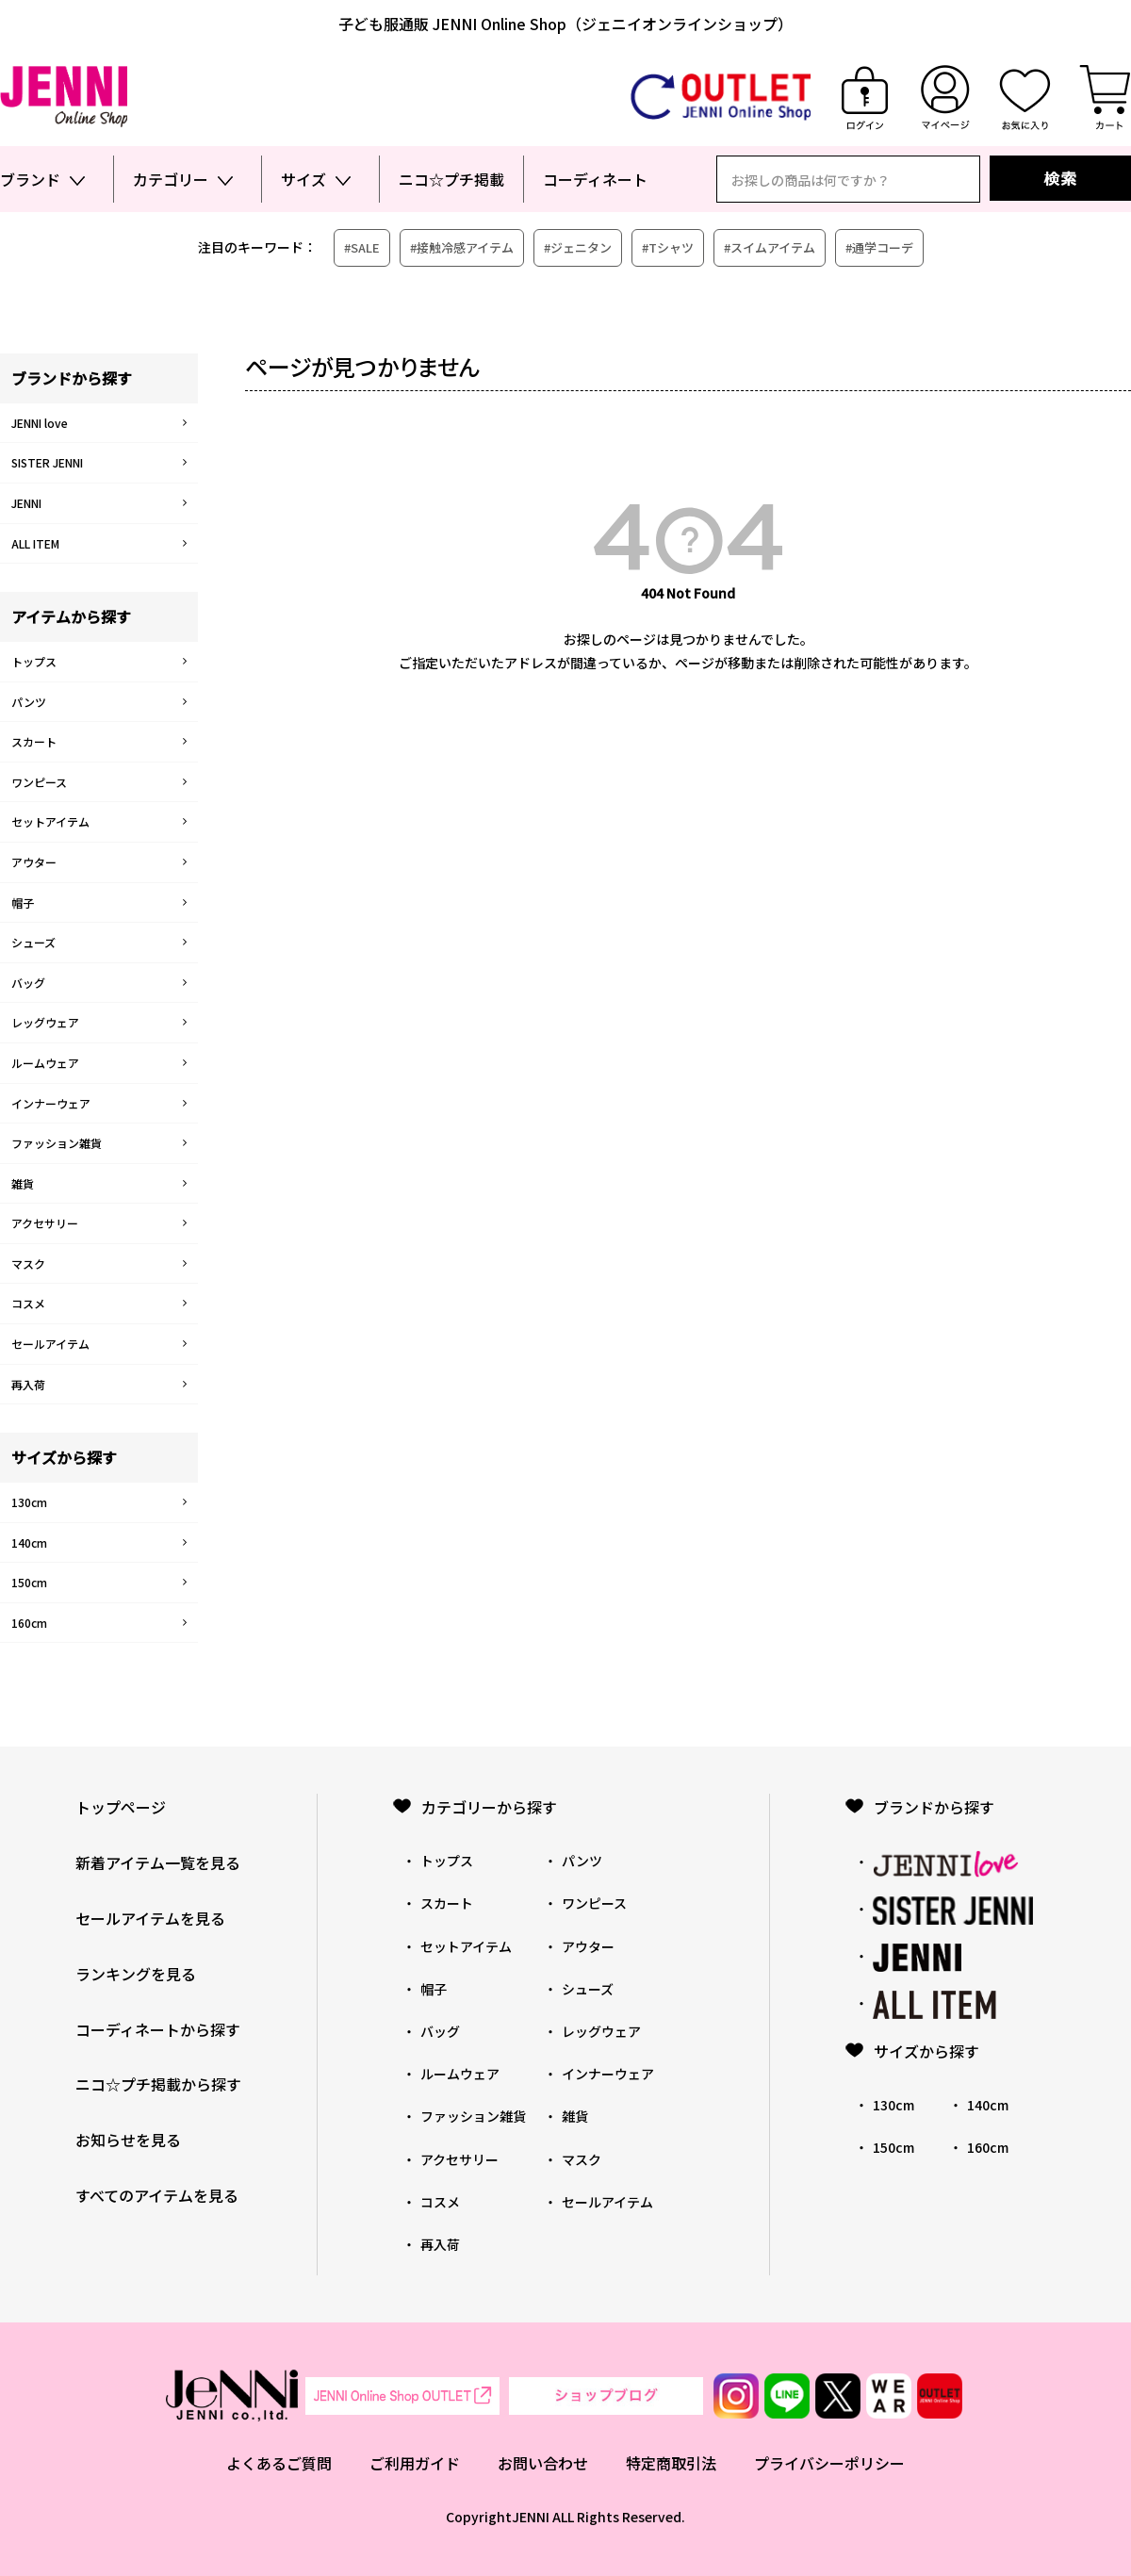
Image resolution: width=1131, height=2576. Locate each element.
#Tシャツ (668, 247)
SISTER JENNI (47, 462)
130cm (29, 1502)
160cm (29, 1623)
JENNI (26, 503)
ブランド (30, 179)
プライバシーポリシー (829, 2463)
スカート (34, 741)
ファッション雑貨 (56, 1143)
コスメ (28, 1303)
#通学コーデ (879, 247)
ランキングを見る (135, 1973)
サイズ (303, 179)
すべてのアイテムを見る (156, 2195)
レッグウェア (45, 1022)
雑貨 (22, 1183)
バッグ (28, 983)
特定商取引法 (671, 2463)
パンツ (28, 702)
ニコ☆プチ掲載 (451, 179)
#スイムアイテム (769, 247)
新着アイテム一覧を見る (157, 1862)
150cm (29, 1582)
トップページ (120, 1807)
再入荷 (28, 1384)
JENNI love (39, 423)
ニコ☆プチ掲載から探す (158, 2084)
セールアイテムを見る (150, 1918)
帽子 (22, 902)
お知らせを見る (128, 2139)
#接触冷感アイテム (462, 247)
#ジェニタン (578, 247)
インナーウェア (50, 1103)
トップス (34, 661)
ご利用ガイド (414, 2463)
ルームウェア (45, 1063)
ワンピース (39, 782)
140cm (29, 1542)
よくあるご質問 (279, 2463)
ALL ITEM (35, 543)
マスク (28, 1263)
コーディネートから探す (157, 2029)
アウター (34, 862)
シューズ (33, 942)
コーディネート (595, 179)
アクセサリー (44, 1223)
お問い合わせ (543, 2463)
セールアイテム (50, 1344)
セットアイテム (50, 821)
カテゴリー (170, 179)
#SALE (362, 247)
